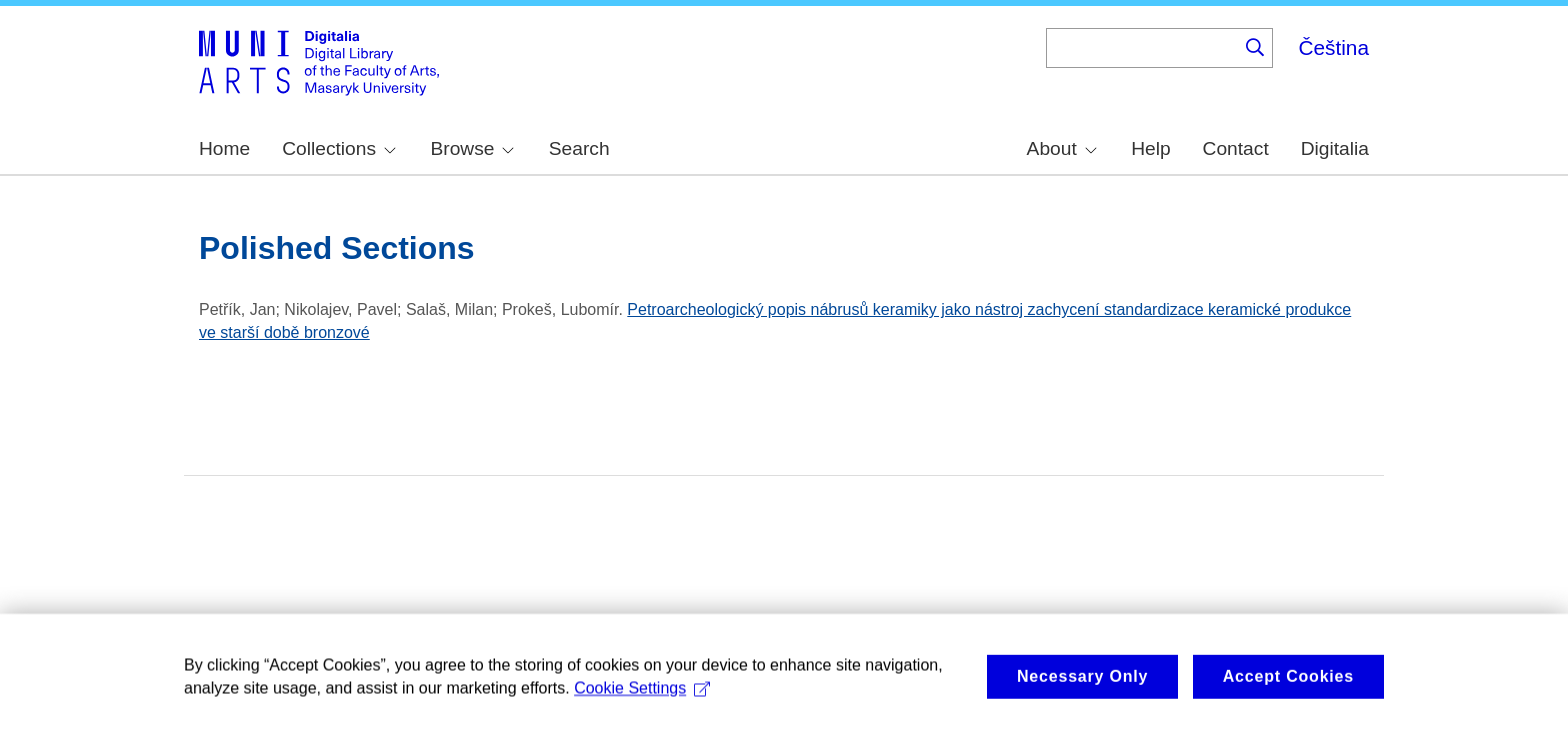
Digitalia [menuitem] (1335, 148)
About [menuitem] (1062, 148)
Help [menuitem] (1150, 148)
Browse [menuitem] (472, 148)
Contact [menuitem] (1236, 148)
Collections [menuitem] (339, 148)
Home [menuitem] (224, 148)
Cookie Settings (642, 696)
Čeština (1333, 47)
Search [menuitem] (579, 148)
